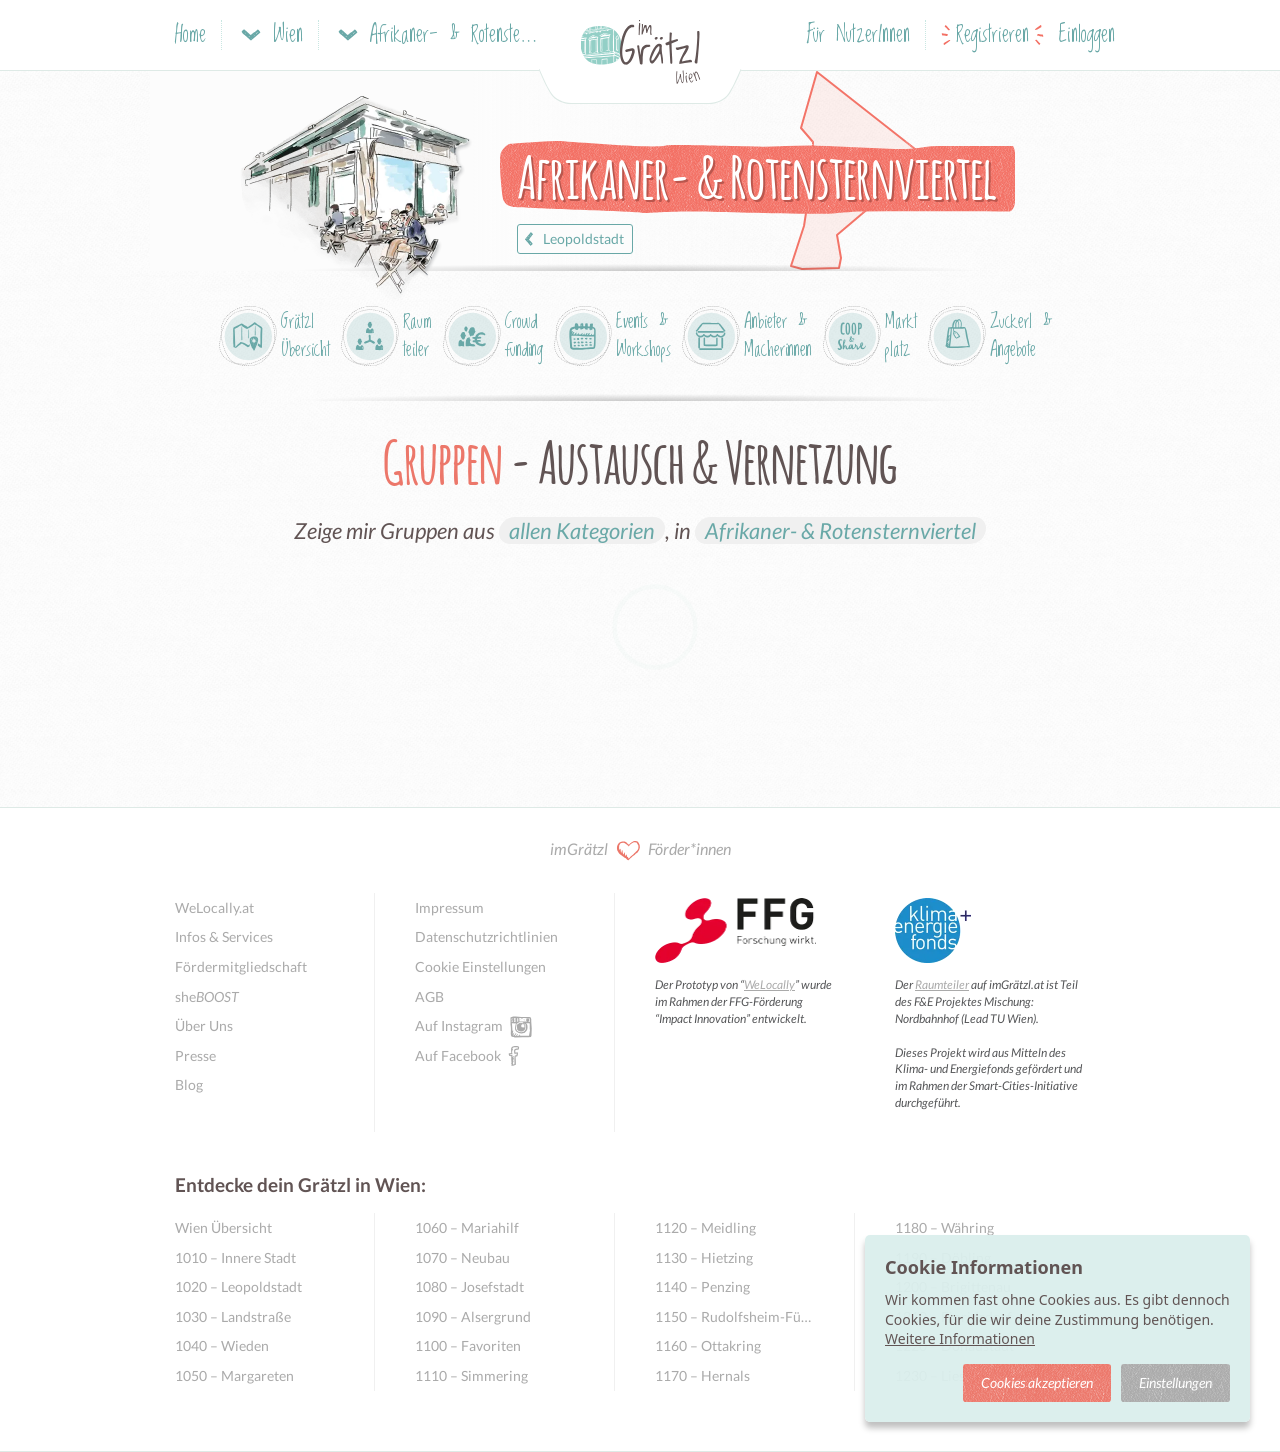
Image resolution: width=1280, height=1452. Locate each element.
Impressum (449, 907)
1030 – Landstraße (233, 1316)
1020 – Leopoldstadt (238, 1286)
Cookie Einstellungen (480, 966)
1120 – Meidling (705, 1227)
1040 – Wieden (222, 1345)
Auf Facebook (458, 1055)
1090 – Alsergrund (473, 1316)
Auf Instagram (459, 1025)
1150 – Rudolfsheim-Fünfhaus (734, 1316)
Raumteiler (942, 984)
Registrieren (992, 35)
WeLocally (769, 984)
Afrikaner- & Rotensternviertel (840, 530)
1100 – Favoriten (468, 1345)
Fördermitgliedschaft (241, 966)
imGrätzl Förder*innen (640, 850)
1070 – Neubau (462, 1257)
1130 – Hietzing (704, 1257)
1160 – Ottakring (708, 1345)
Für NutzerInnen (858, 35)
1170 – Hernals (702, 1375)
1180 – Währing (944, 1227)
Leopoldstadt (571, 239)
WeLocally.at (214, 907)
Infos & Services (224, 936)
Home (190, 35)
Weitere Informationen (960, 1338)
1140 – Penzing (702, 1286)
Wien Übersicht (223, 1227)
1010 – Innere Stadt (235, 1257)
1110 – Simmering (471, 1375)
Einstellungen (1175, 1382)
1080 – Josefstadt (469, 1286)
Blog (189, 1084)
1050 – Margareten (234, 1375)
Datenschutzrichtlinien (486, 936)
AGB (429, 996)
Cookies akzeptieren (1037, 1382)
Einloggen (1087, 35)
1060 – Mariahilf (467, 1227)
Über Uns (204, 1025)
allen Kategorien (582, 530)
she (207, 996)
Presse (195, 1055)
